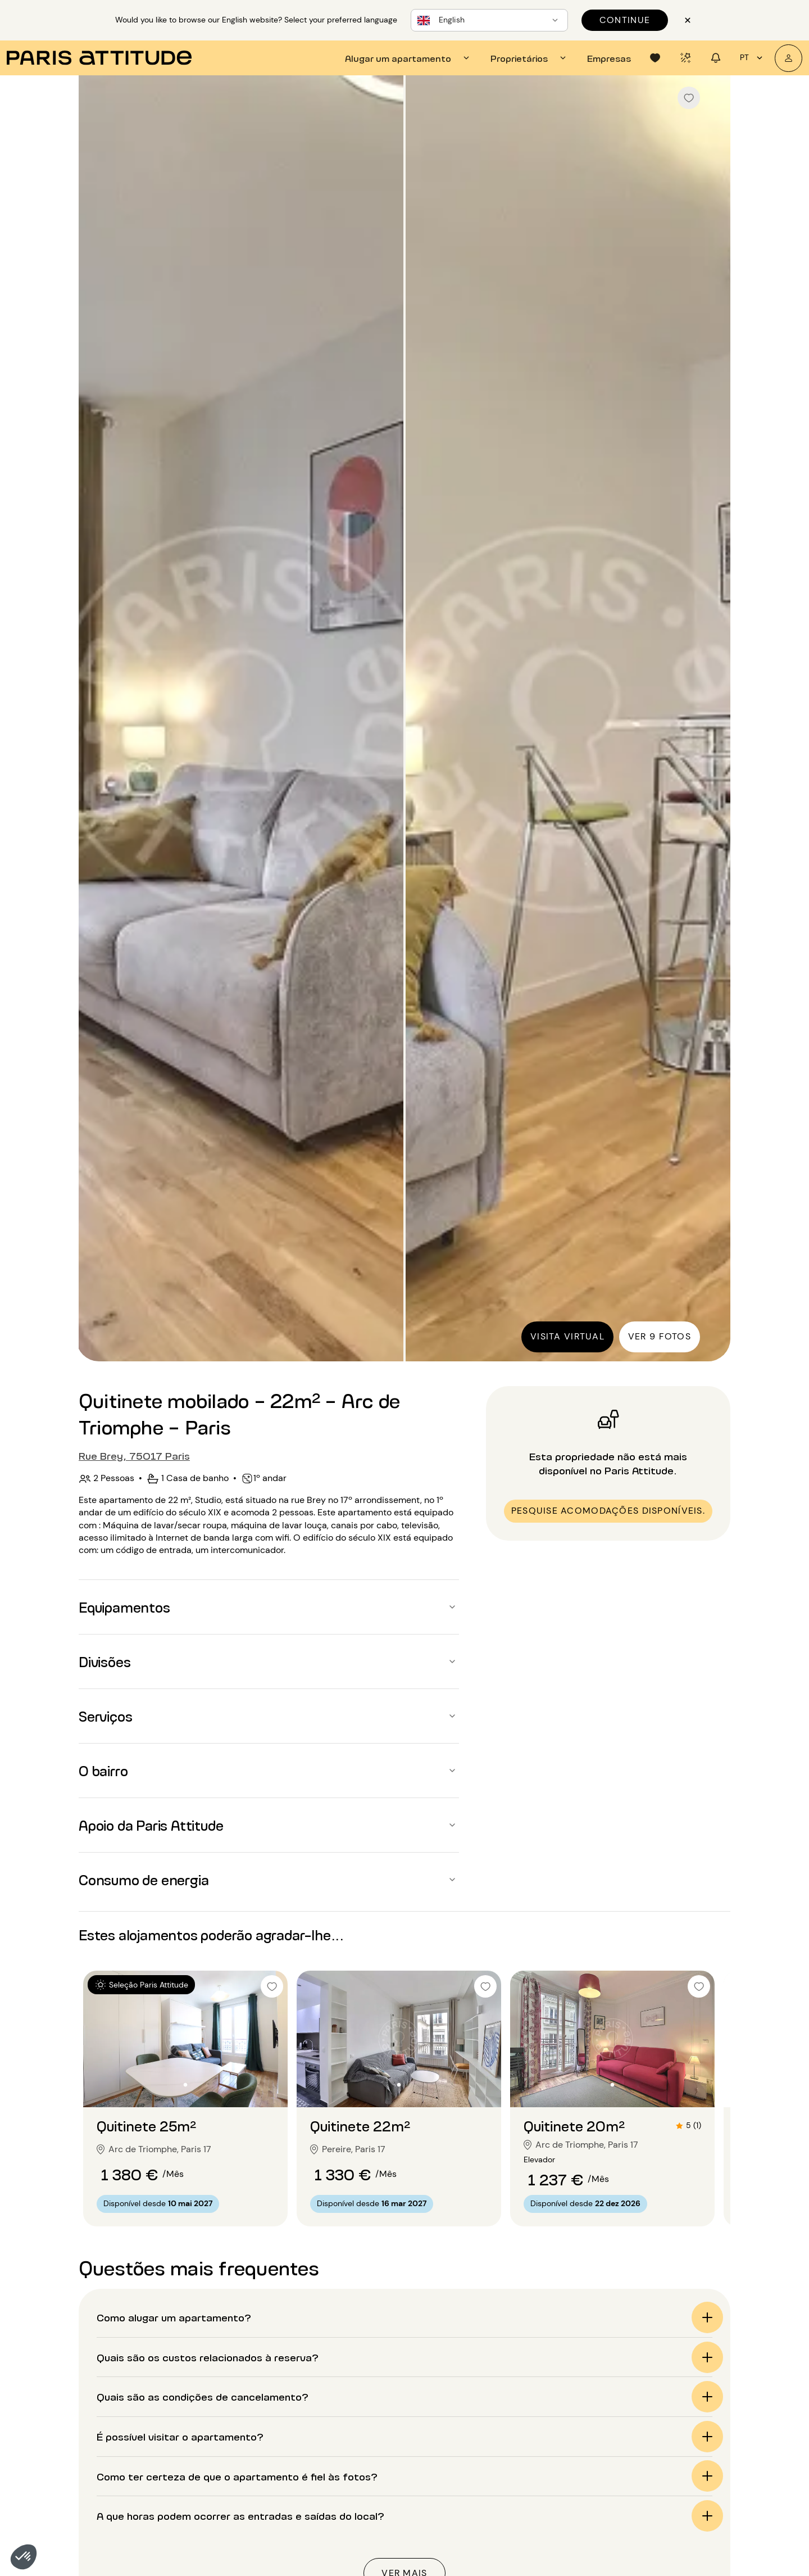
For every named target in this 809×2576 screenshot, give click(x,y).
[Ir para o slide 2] (185, 2085)
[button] (23, 2556)
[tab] (408, 57)
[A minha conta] (788, 58)
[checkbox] (689, 98)
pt (753, 58)
